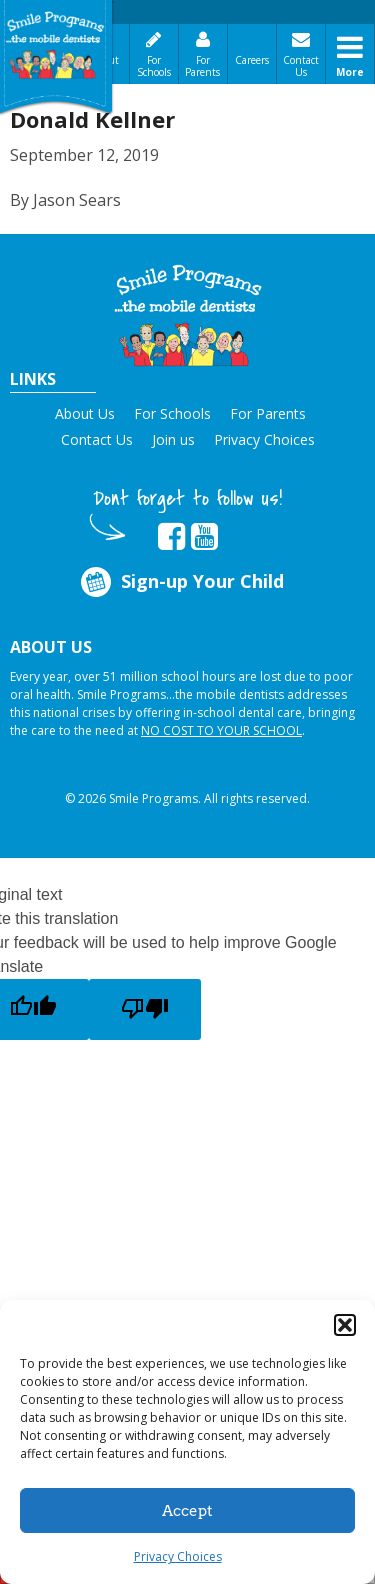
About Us (85, 413)
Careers (252, 60)
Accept (187, 1511)
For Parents (202, 66)
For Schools (154, 66)
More (350, 72)
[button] (345, 1325)
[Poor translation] (145, 1009)
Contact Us (301, 66)
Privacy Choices (178, 1556)
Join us (173, 439)
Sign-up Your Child (181, 581)
